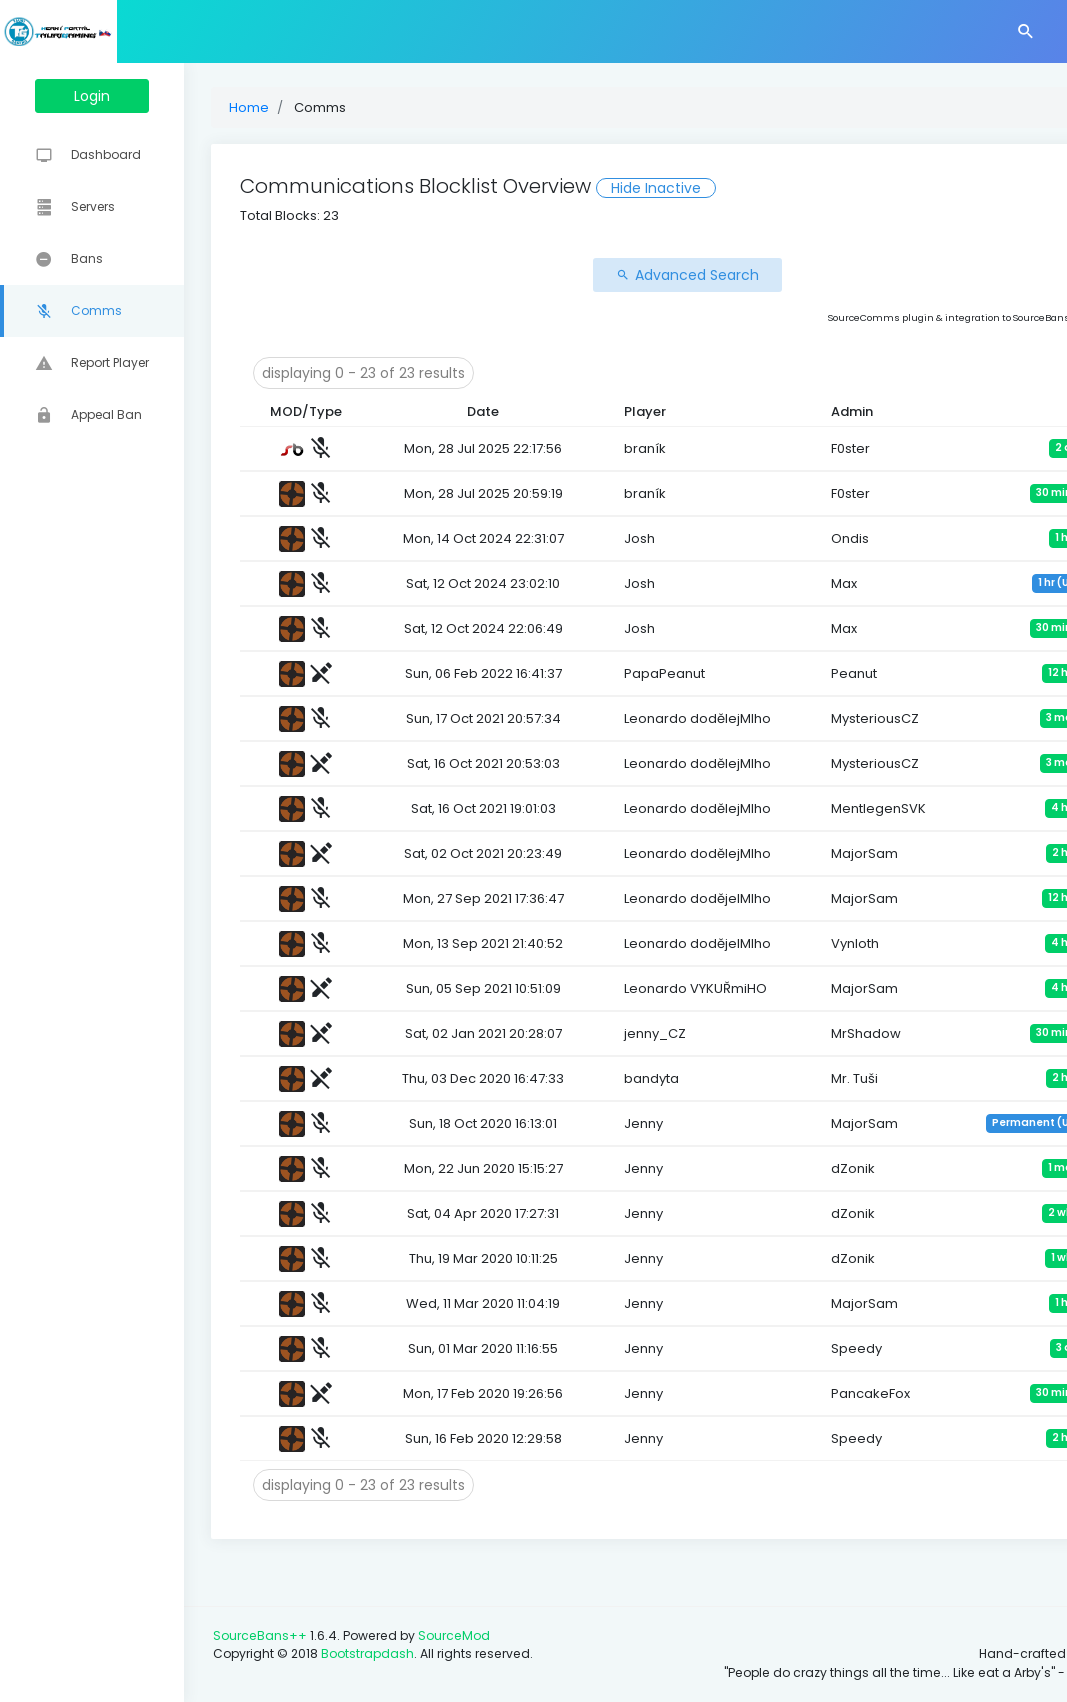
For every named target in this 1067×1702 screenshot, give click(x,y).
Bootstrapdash (438, 1635)
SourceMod (525, 1617)
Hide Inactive (727, 188)
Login (128, 96)
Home (320, 107)
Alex (1001, 317)
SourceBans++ (331, 1617)
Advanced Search (660, 275)
